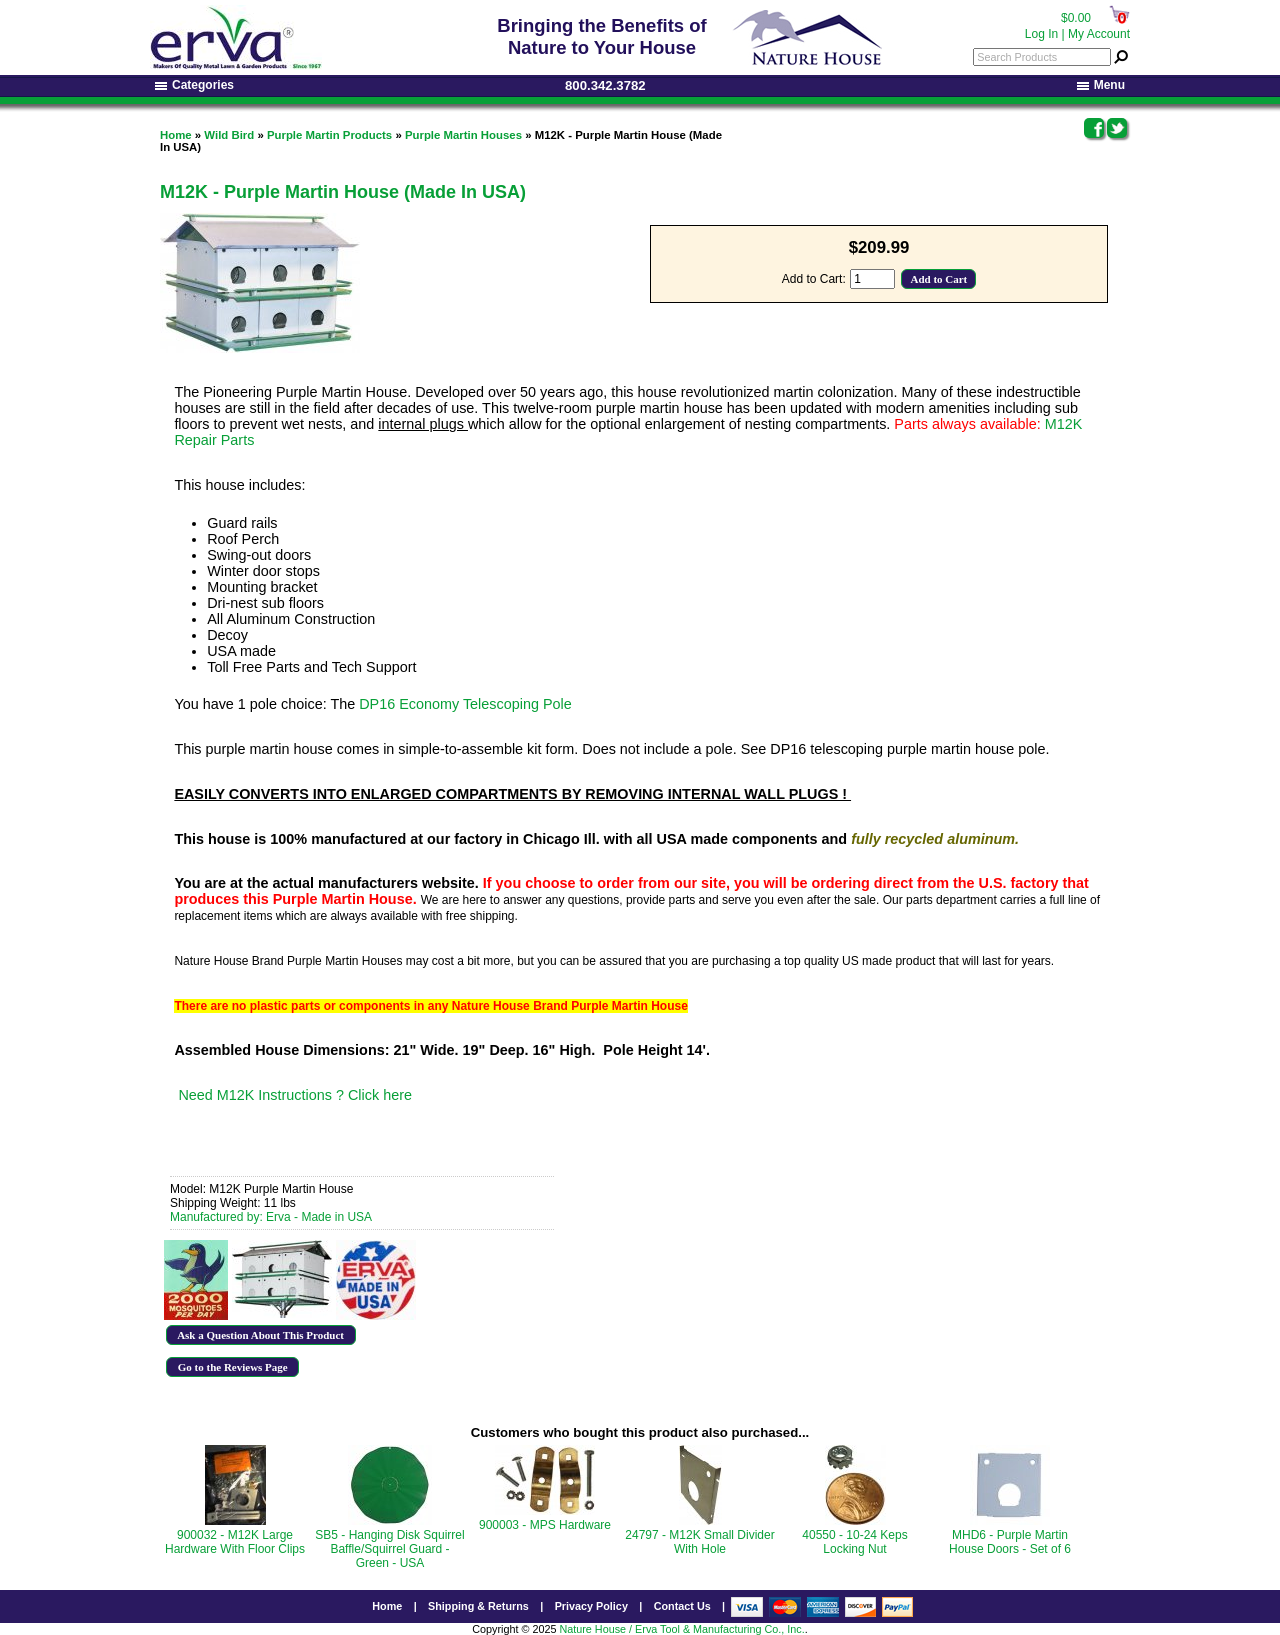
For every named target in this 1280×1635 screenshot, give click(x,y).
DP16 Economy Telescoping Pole (465, 704)
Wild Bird (229, 135)
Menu (1101, 85)
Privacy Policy (591, 1606)
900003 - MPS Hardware (545, 1525)
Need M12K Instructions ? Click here (295, 1095)
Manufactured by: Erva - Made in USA (271, 1217)
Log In (1041, 34)
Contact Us (682, 1606)
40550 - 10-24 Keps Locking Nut (854, 1542)
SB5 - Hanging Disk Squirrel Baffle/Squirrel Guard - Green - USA (389, 1549)
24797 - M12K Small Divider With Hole (699, 1542)
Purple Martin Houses (463, 135)
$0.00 (1076, 18)
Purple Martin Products (329, 135)
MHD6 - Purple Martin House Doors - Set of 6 (1010, 1542)
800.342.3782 (605, 85)
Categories (194, 85)
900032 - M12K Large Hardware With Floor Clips (235, 1542)
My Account (1099, 34)
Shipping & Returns (478, 1606)
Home (176, 135)
